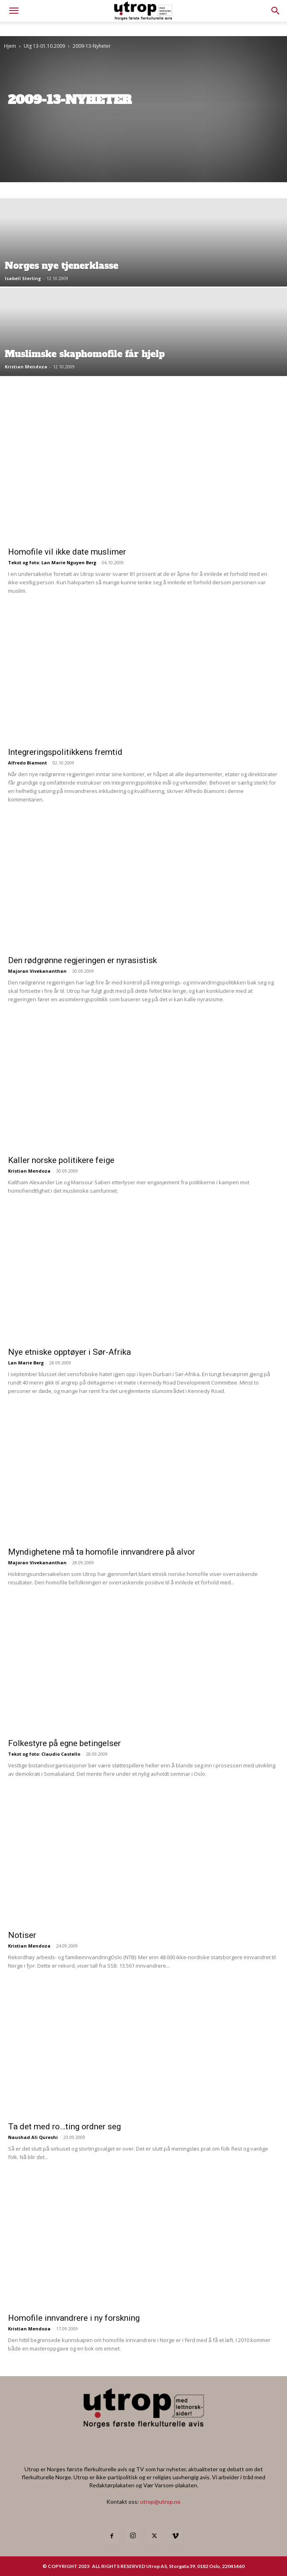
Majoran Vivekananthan (37, 971)
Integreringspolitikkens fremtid (65, 752)
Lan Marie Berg (26, 1363)
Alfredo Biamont (27, 763)
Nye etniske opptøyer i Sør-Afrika (69, 1352)
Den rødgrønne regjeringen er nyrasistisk (82, 960)
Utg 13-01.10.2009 (44, 46)
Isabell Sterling (23, 278)
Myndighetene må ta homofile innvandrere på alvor (101, 1552)
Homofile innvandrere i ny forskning (74, 2318)
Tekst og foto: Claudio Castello (44, 1754)
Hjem (10, 46)
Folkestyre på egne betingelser (64, 1743)
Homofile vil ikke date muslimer (67, 552)
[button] (276, 11)
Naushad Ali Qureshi (33, 2137)
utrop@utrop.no (160, 2501)
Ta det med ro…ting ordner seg (64, 2126)
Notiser (22, 1935)
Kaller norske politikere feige (61, 1160)
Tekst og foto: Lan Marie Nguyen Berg (52, 562)
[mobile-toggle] (13, 11)
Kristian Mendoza (26, 367)
